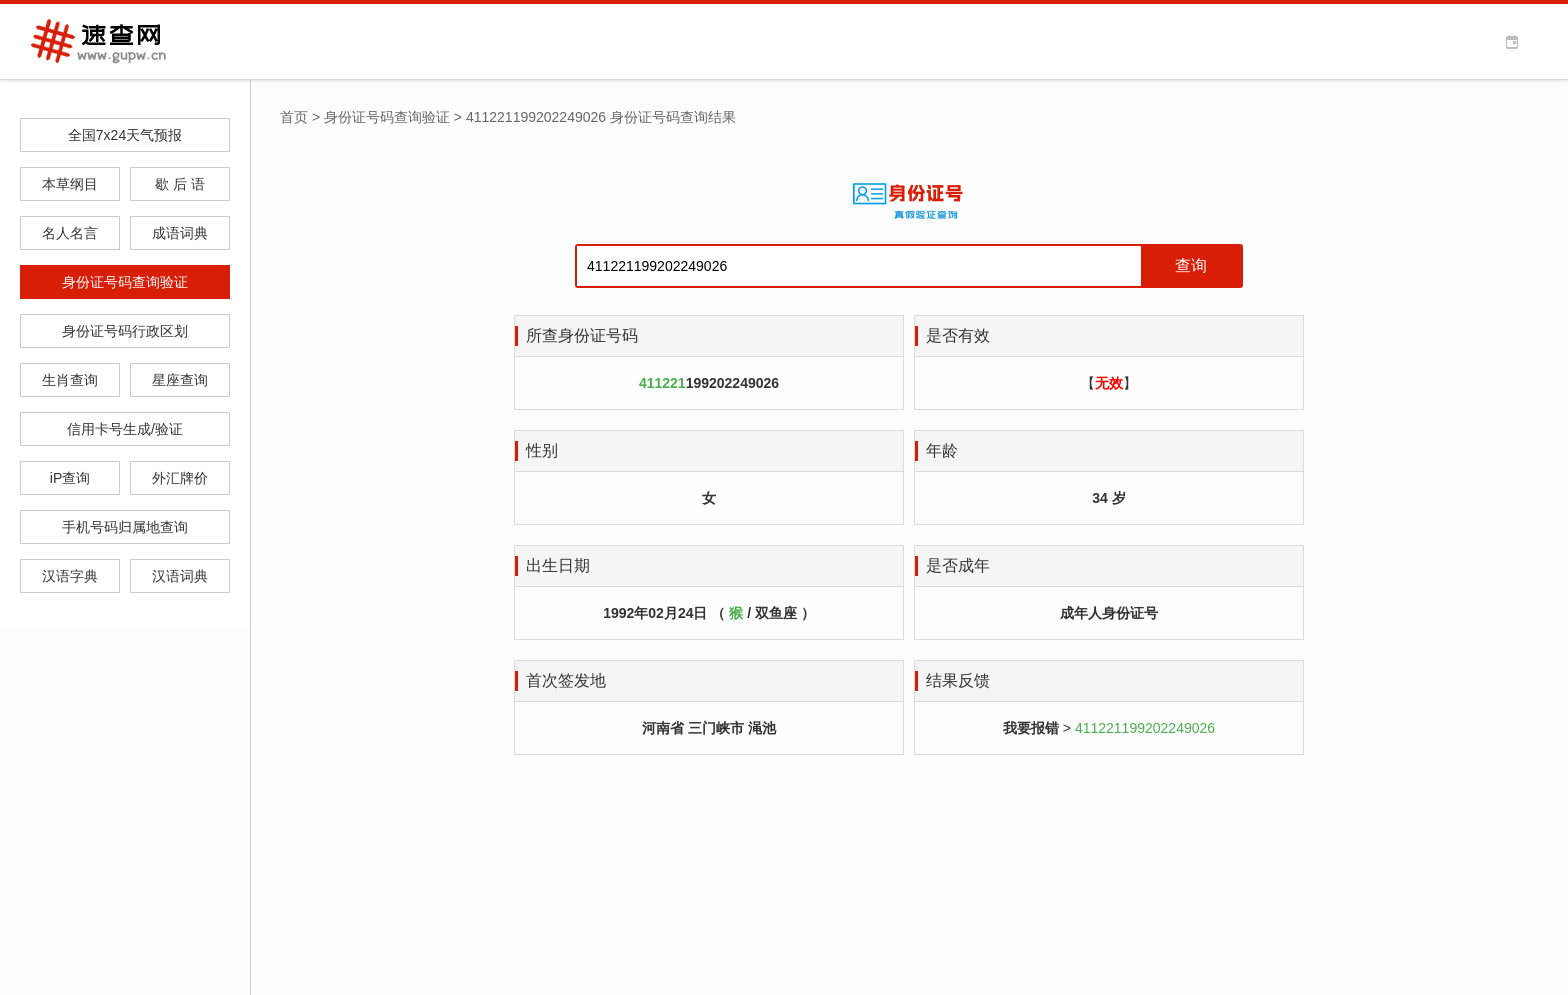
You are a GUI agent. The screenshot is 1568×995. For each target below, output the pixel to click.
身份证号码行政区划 (125, 331)
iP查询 (70, 478)
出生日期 (558, 565)
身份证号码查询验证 (125, 282)
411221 (662, 383)
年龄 (942, 450)
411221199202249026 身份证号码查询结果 (601, 117)
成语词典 (180, 233)
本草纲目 (70, 184)
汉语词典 (180, 576)
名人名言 (70, 233)
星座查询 (180, 380)
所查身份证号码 (582, 335)
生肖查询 (70, 380)
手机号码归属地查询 (125, 527)
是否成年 (958, 565)
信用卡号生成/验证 (125, 429)
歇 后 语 (180, 184)
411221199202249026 (1145, 728)
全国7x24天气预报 (125, 135)
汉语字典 (70, 576)
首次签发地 (566, 680)
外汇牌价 (180, 478)
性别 (542, 450)
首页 (294, 117)
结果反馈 (958, 680)
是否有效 (958, 335)
